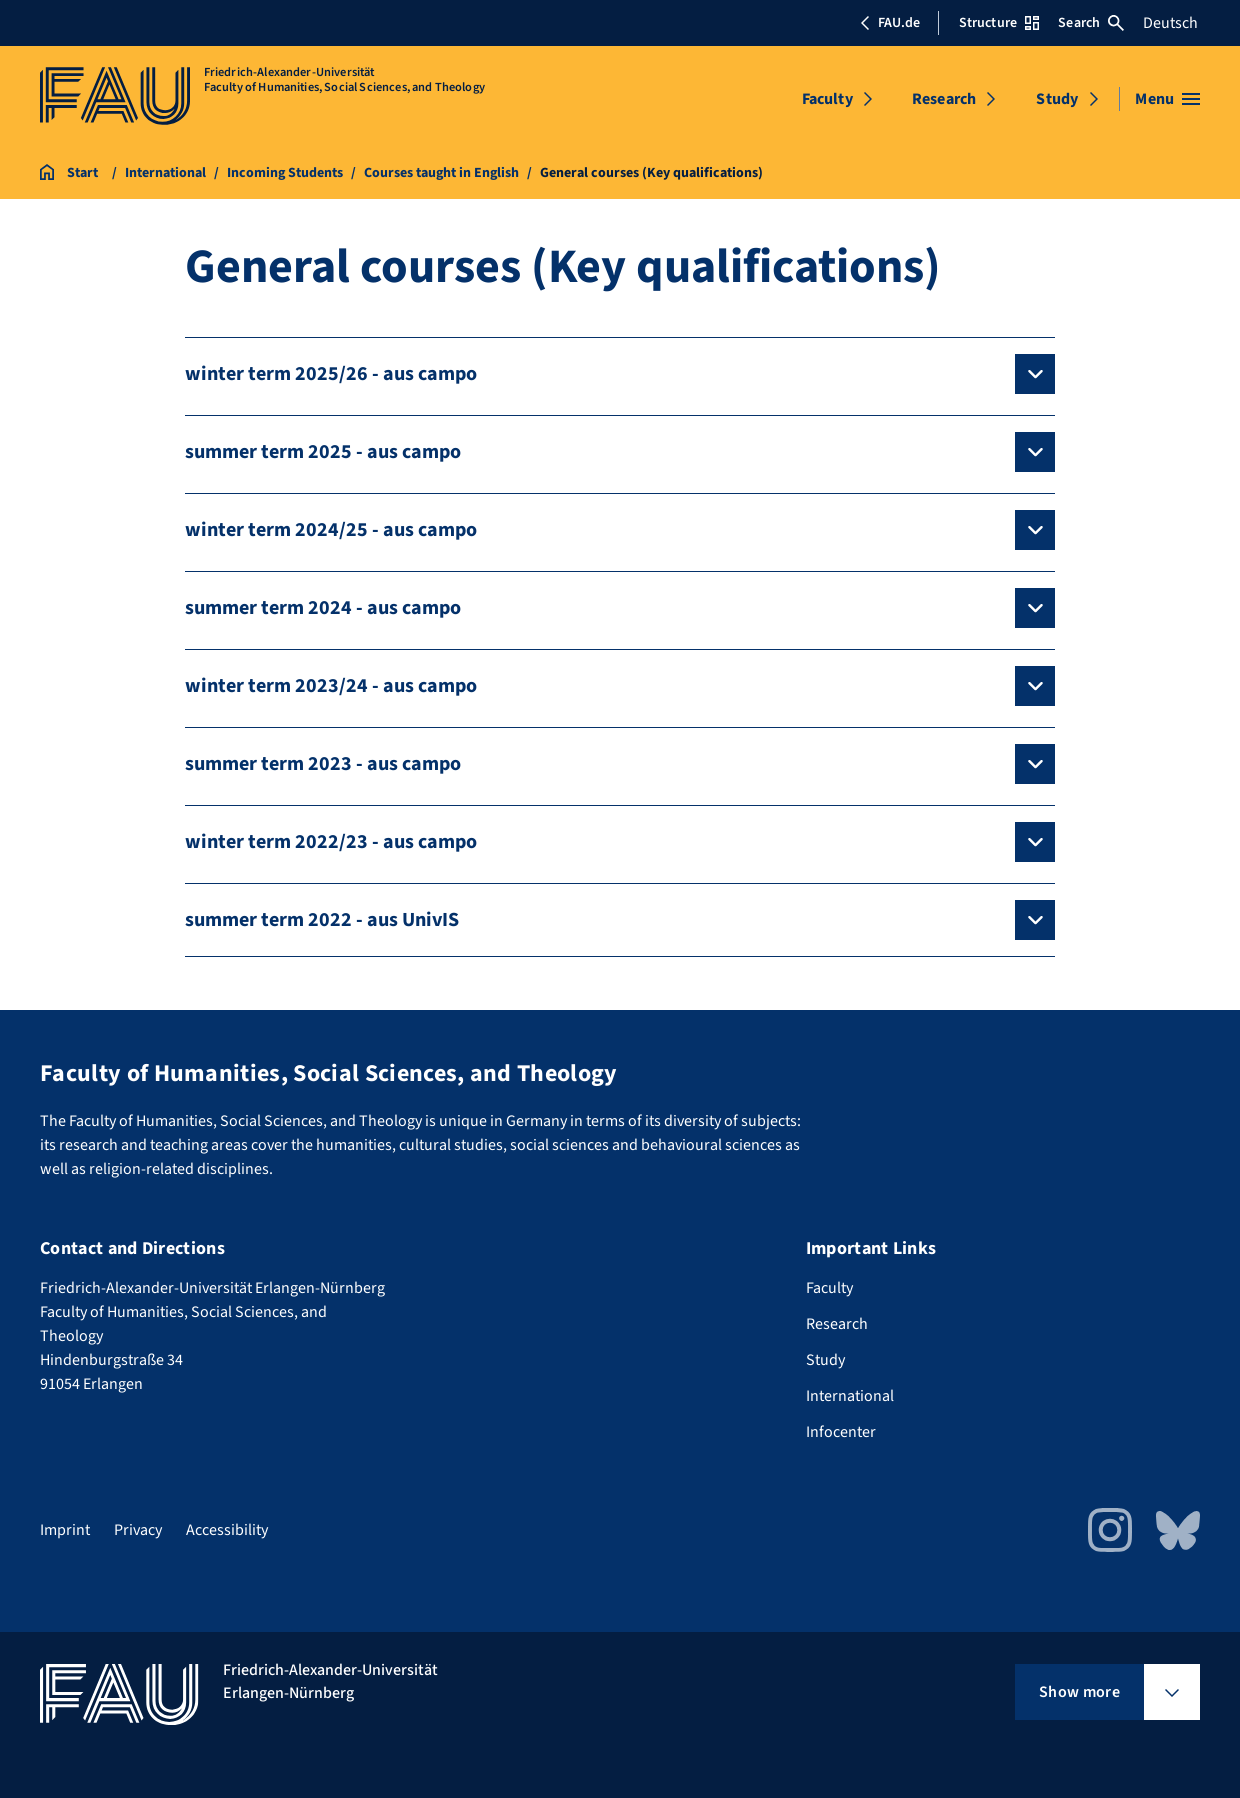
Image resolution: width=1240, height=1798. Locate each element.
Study (1057, 99)
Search (1091, 23)
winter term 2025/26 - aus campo (331, 374)
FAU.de (890, 23)
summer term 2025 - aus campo (323, 452)
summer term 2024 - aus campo (323, 608)
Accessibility (227, 1530)
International (850, 1396)
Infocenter (841, 1432)
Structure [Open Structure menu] (999, 23)
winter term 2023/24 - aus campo (331, 686)
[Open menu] (1167, 99)
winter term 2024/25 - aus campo (331, 530)
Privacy (138, 1530)
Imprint (65, 1530)
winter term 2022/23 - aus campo (331, 842)
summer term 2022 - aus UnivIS (322, 920)
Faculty (827, 99)
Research (944, 99)
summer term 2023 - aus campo (323, 764)
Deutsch (1170, 23)
